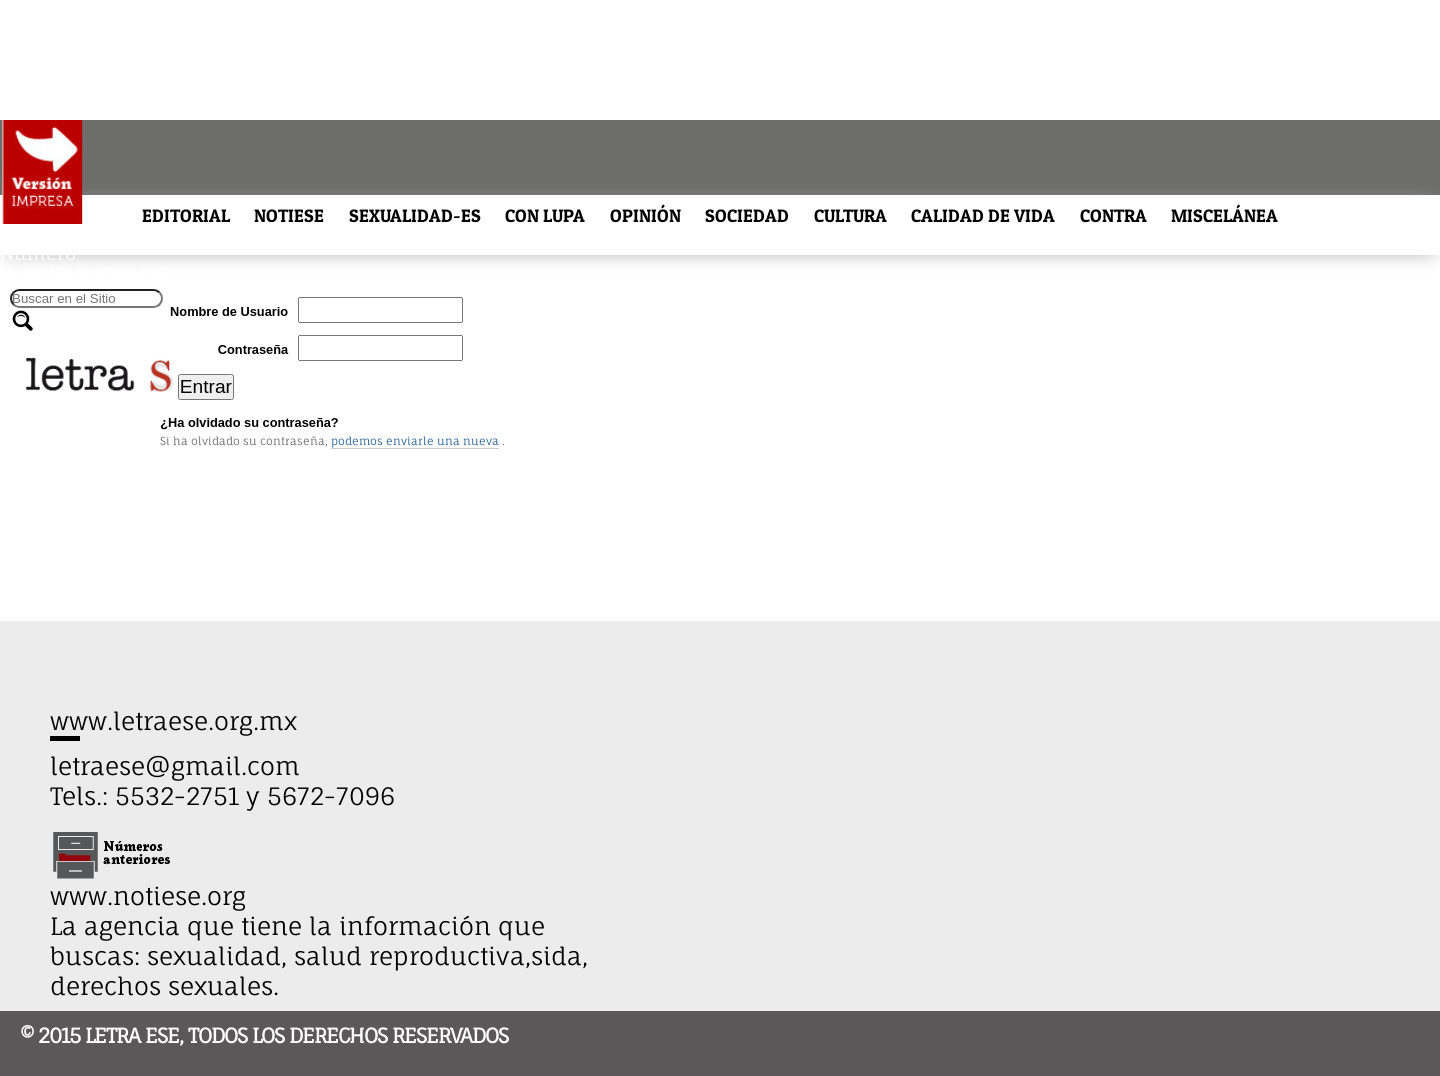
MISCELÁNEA (1224, 215)
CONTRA (1113, 215)
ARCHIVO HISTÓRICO (83, 232)
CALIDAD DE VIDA (983, 215)
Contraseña (253, 349)
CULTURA (850, 215)
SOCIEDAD (747, 215)
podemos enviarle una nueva (415, 441)
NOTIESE (289, 215)
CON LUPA (545, 215)
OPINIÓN (645, 215)
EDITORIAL (186, 215)
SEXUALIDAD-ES (415, 215)
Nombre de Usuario (229, 311)
